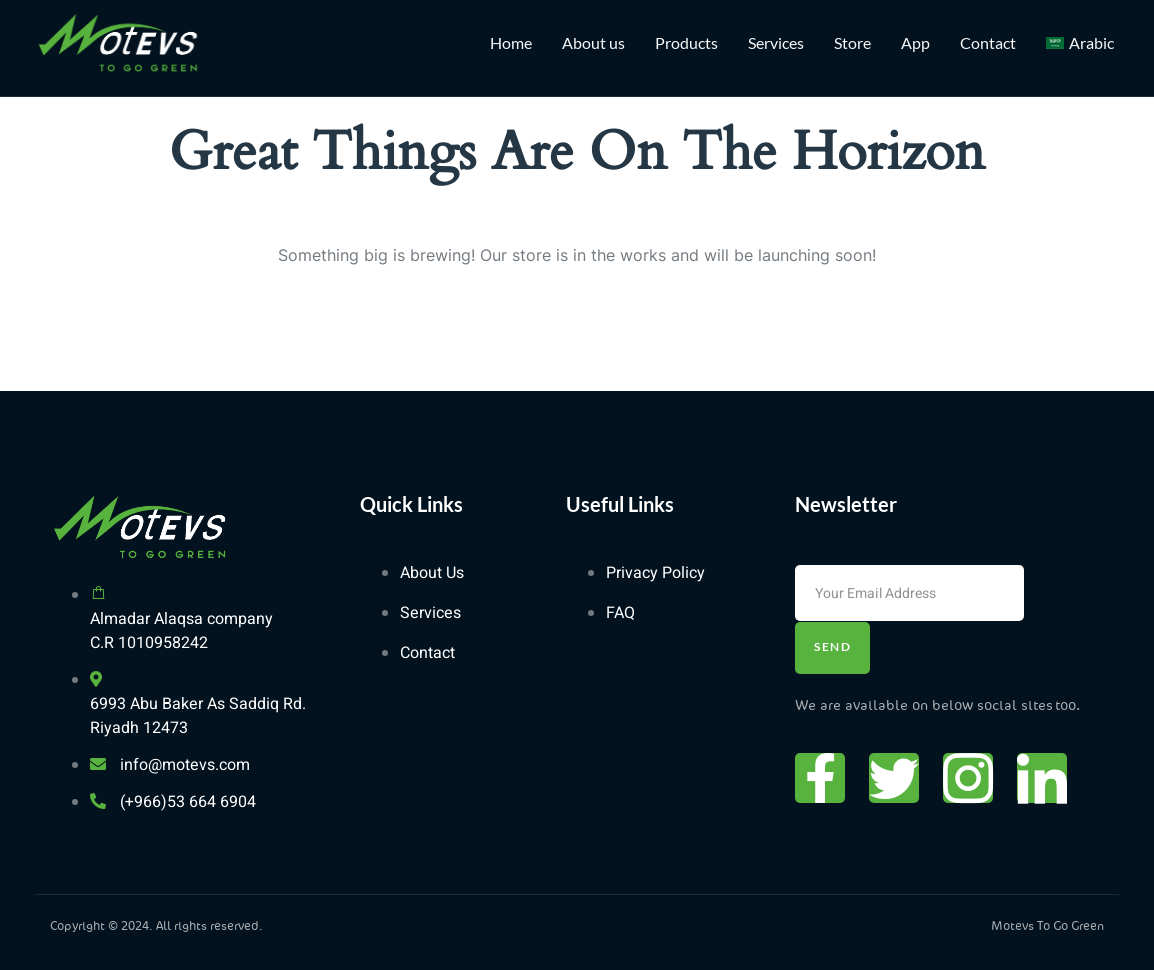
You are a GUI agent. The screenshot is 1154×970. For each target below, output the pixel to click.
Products (686, 42)
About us (593, 42)
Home (511, 42)
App (915, 42)
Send (832, 646)
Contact (988, 42)
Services (776, 42)
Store (852, 42)
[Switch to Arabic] (1080, 43)
